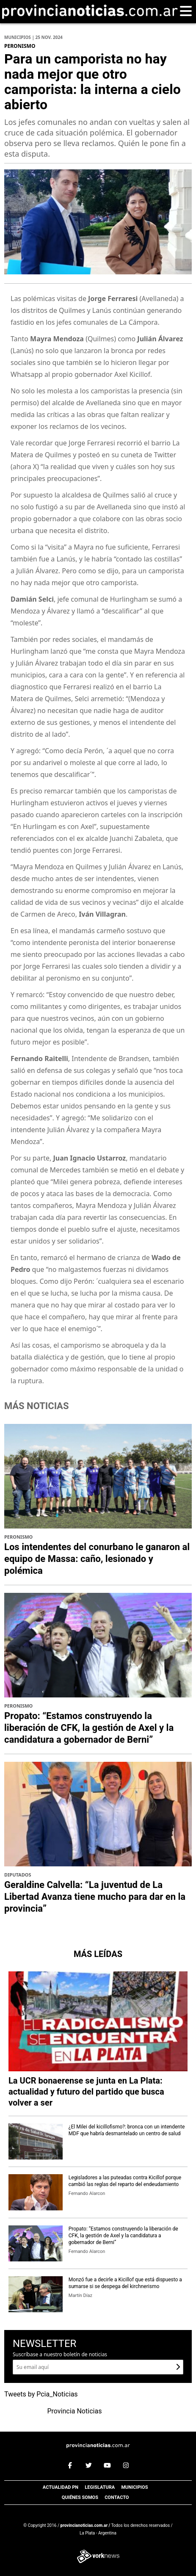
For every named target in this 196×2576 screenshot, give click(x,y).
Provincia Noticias (74, 2411)
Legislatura (100, 2487)
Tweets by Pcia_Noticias (41, 2394)
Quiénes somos (80, 2497)
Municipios (134, 2487)
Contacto (117, 2497)
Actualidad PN (60, 2487)
